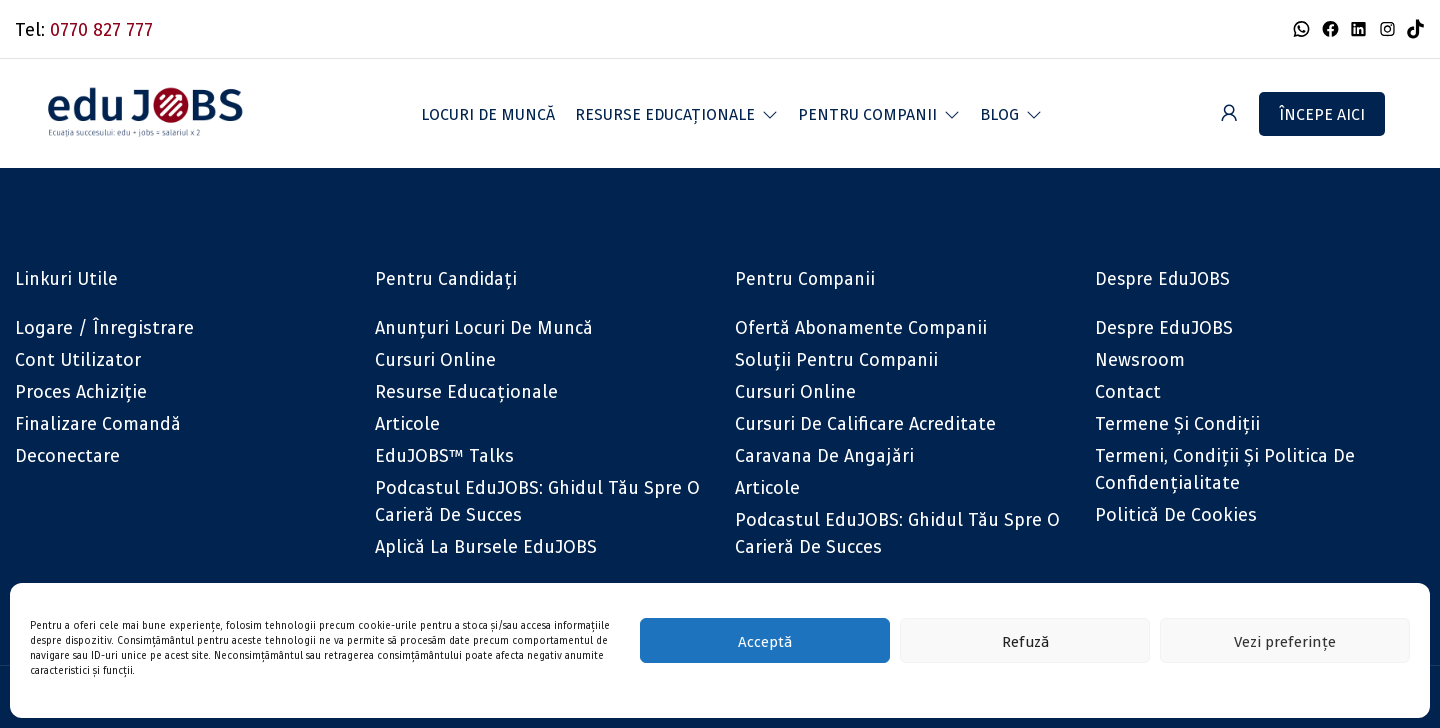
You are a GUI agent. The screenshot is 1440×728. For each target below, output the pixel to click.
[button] (676, 114)
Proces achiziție (81, 391)
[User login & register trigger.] (1229, 113)
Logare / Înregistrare (104, 327)
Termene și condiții (1177, 423)
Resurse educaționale (466, 391)
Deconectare (67, 455)
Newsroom (1140, 359)
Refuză (1025, 641)
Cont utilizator (78, 359)
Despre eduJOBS (1164, 327)
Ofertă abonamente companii (861, 327)
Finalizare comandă (98, 423)
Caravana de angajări (824, 455)
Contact (1128, 391)
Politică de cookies (1176, 514)
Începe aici (1322, 114)
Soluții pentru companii (836, 359)
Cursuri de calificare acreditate (865, 423)
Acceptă (765, 641)
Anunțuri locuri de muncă (484, 327)
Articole (407, 423)
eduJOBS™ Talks (444, 455)
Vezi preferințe (1285, 641)
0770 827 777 (101, 29)
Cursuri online (435, 359)
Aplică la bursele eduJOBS (486, 546)
